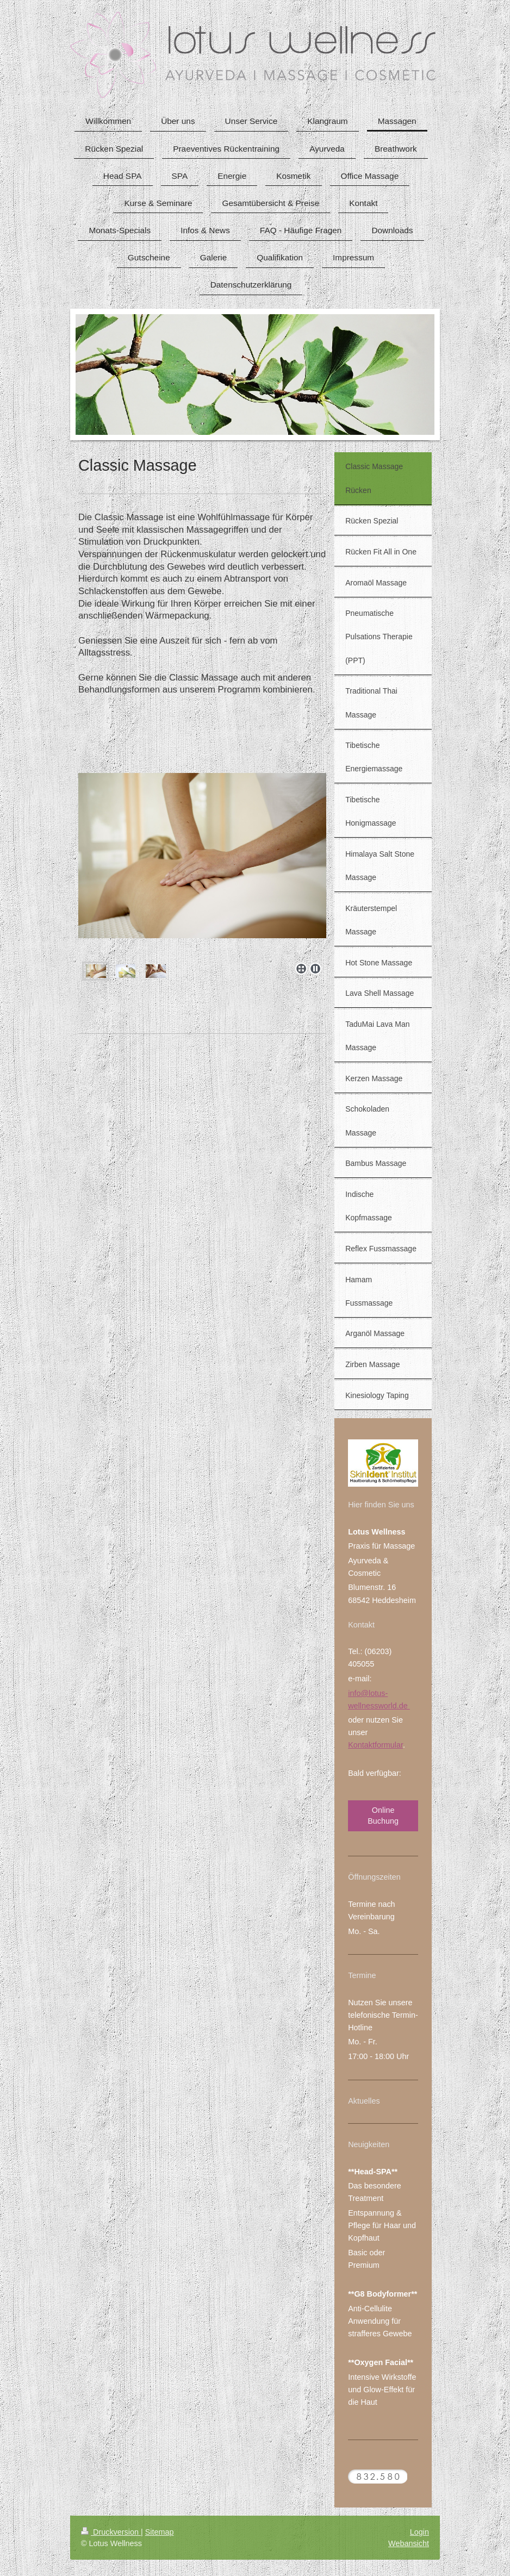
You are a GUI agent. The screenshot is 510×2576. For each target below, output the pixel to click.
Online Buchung (383, 1815)
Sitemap (159, 2532)
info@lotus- (368, 1693)
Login (419, 2532)
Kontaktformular (375, 1745)
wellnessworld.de (379, 1705)
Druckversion (111, 2532)
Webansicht (408, 2543)
